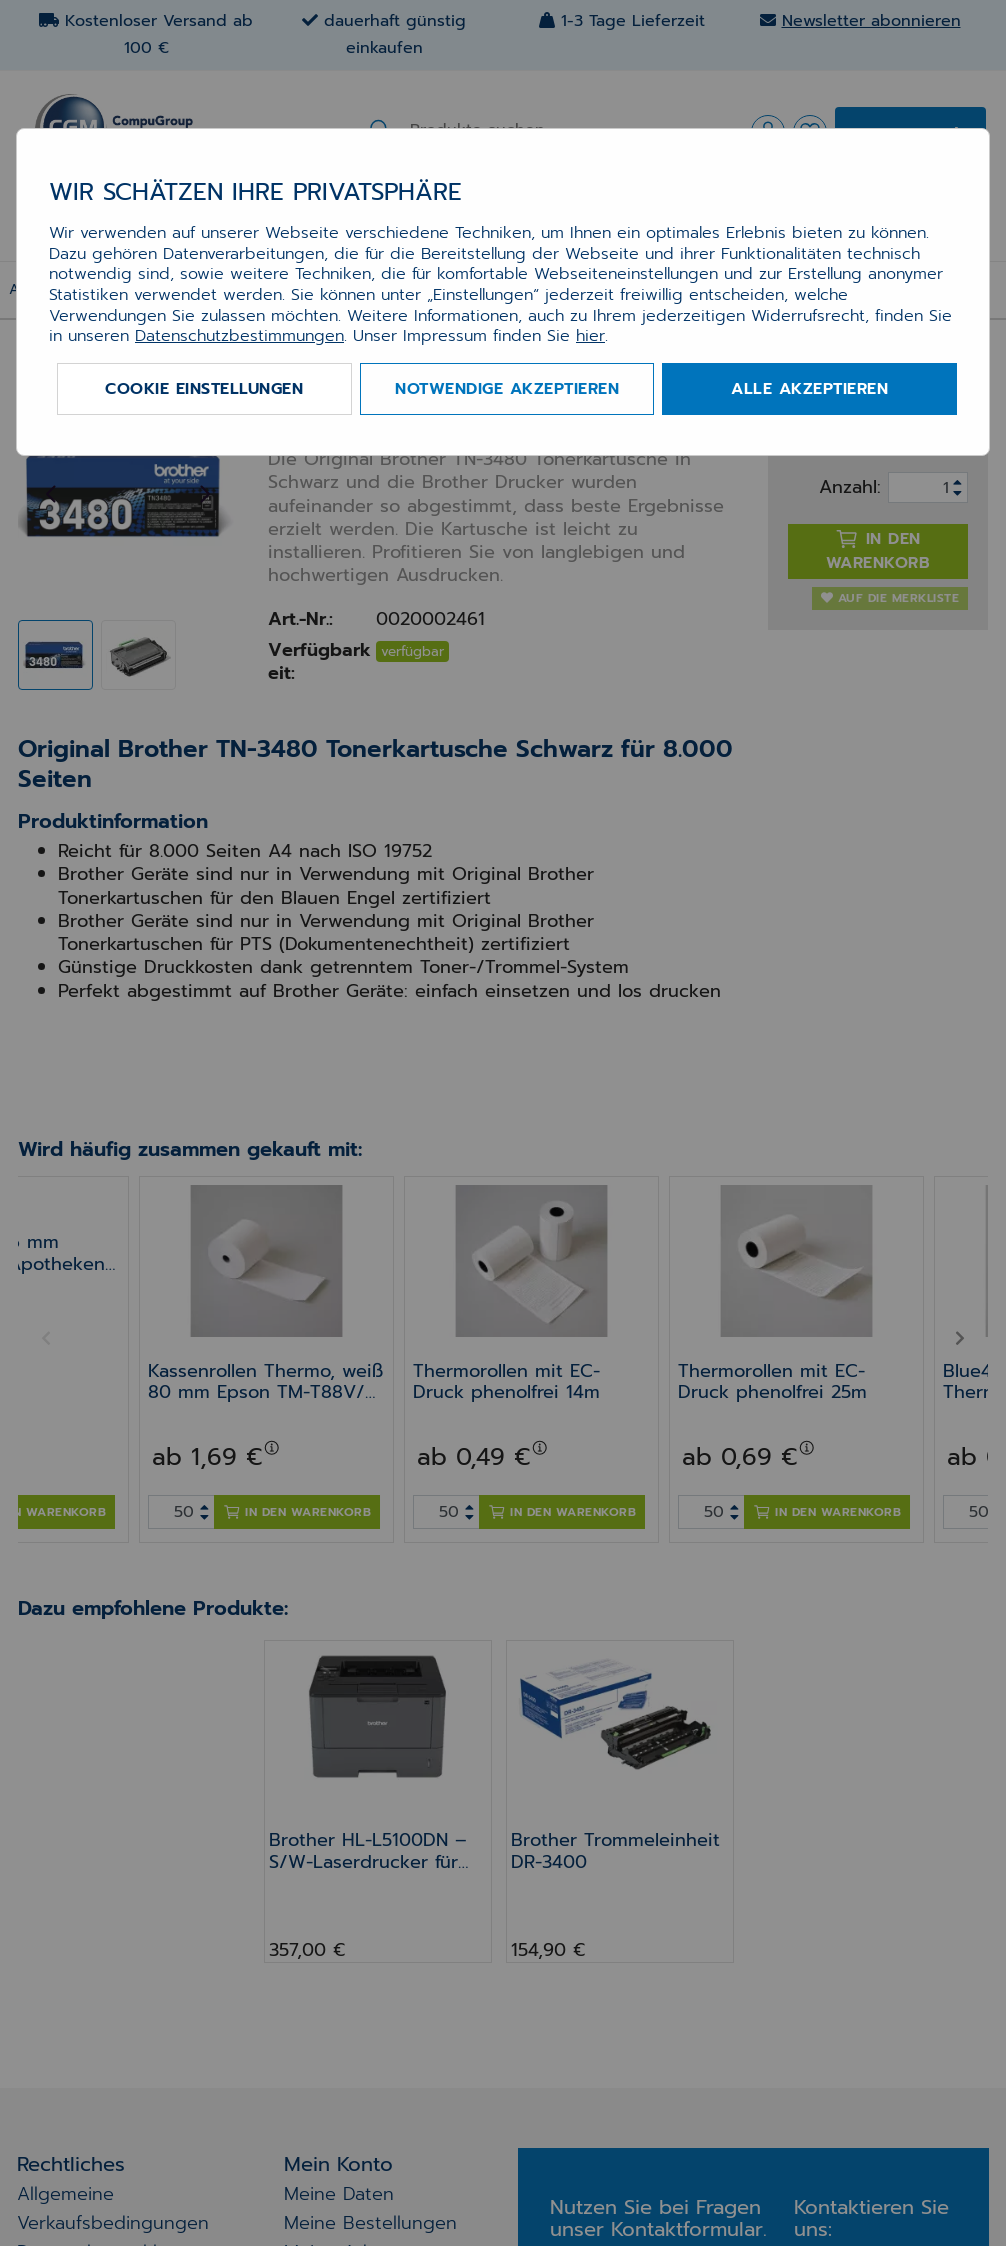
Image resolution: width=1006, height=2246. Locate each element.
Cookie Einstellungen (204, 389)
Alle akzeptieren (809, 389)
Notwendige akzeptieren (507, 389)
